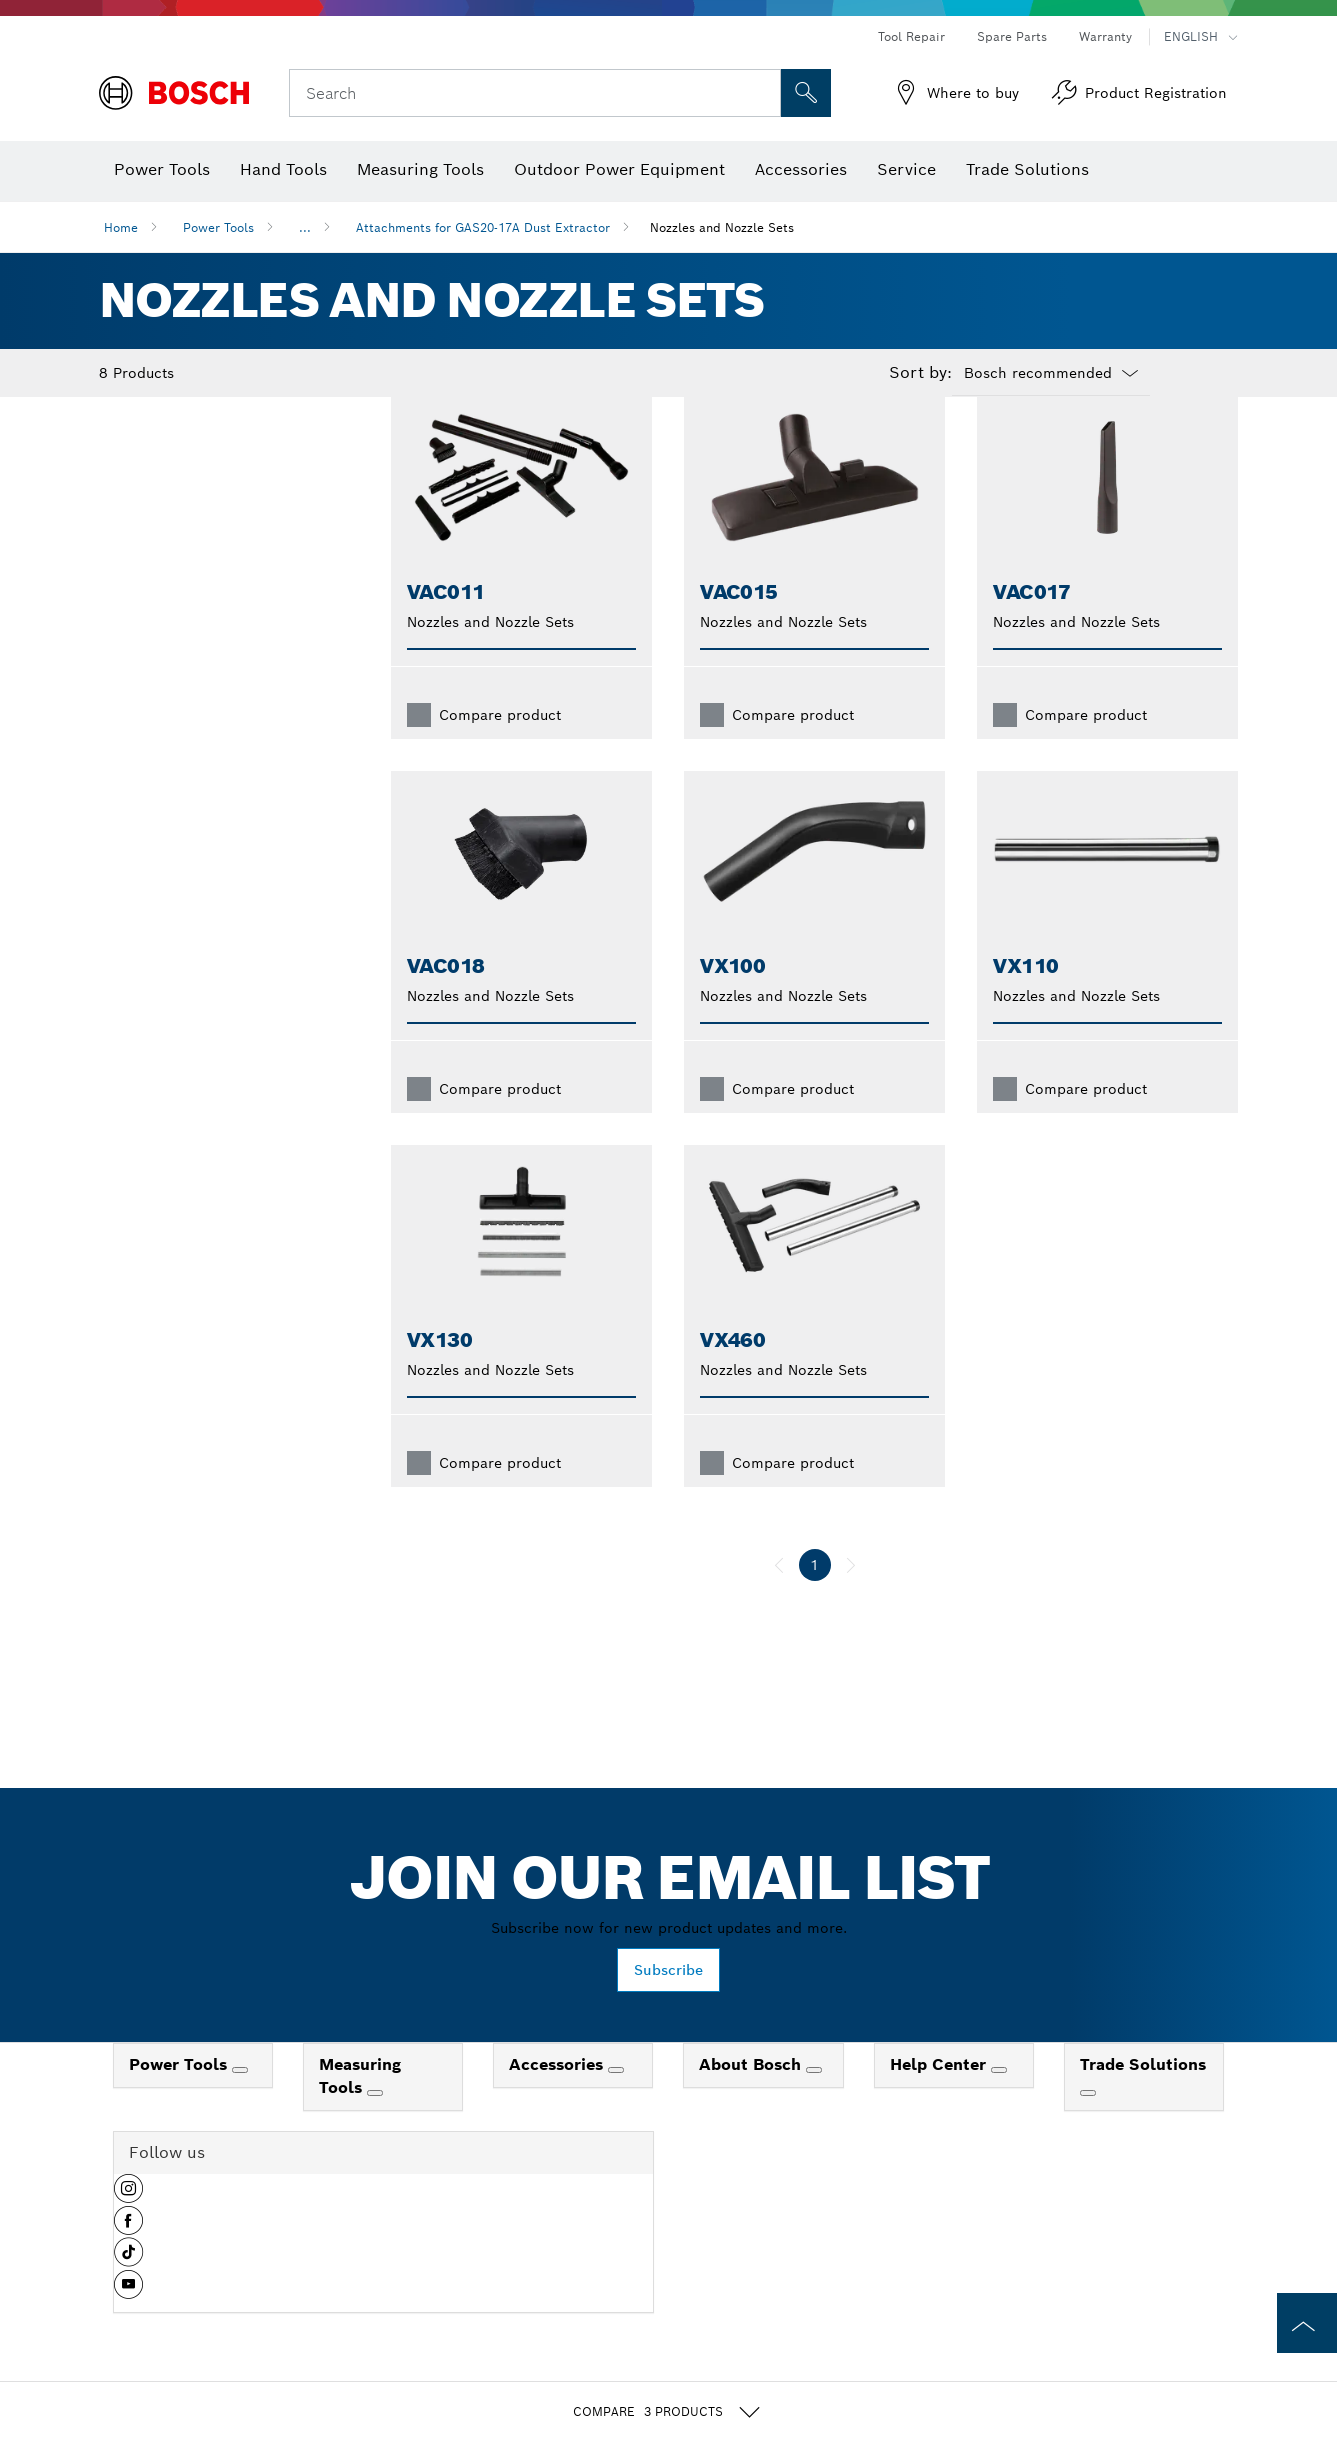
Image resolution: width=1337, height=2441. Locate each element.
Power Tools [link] (180, 2096)
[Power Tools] (240, 2102)
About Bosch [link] (752, 2096)
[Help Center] (999, 2102)
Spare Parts (1012, 36)
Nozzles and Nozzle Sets (722, 227)
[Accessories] (616, 2102)
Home (121, 227)
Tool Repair (911, 36)
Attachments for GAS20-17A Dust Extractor (483, 227)
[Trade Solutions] (1088, 2125)
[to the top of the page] (1307, 2323)
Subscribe (668, 2002)
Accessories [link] (558, 2096)
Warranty (1105, 36)
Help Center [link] (940, 2096)
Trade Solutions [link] (1143, 2096)
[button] (128, 2228)
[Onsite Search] (806, 93)
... (305, 227)
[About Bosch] (814, 2102)
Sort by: (920, 373)
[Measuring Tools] (375, 2125)
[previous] (779, 1597)
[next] (851, 1597)
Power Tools (218, 227)
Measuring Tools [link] (360, 2108)
